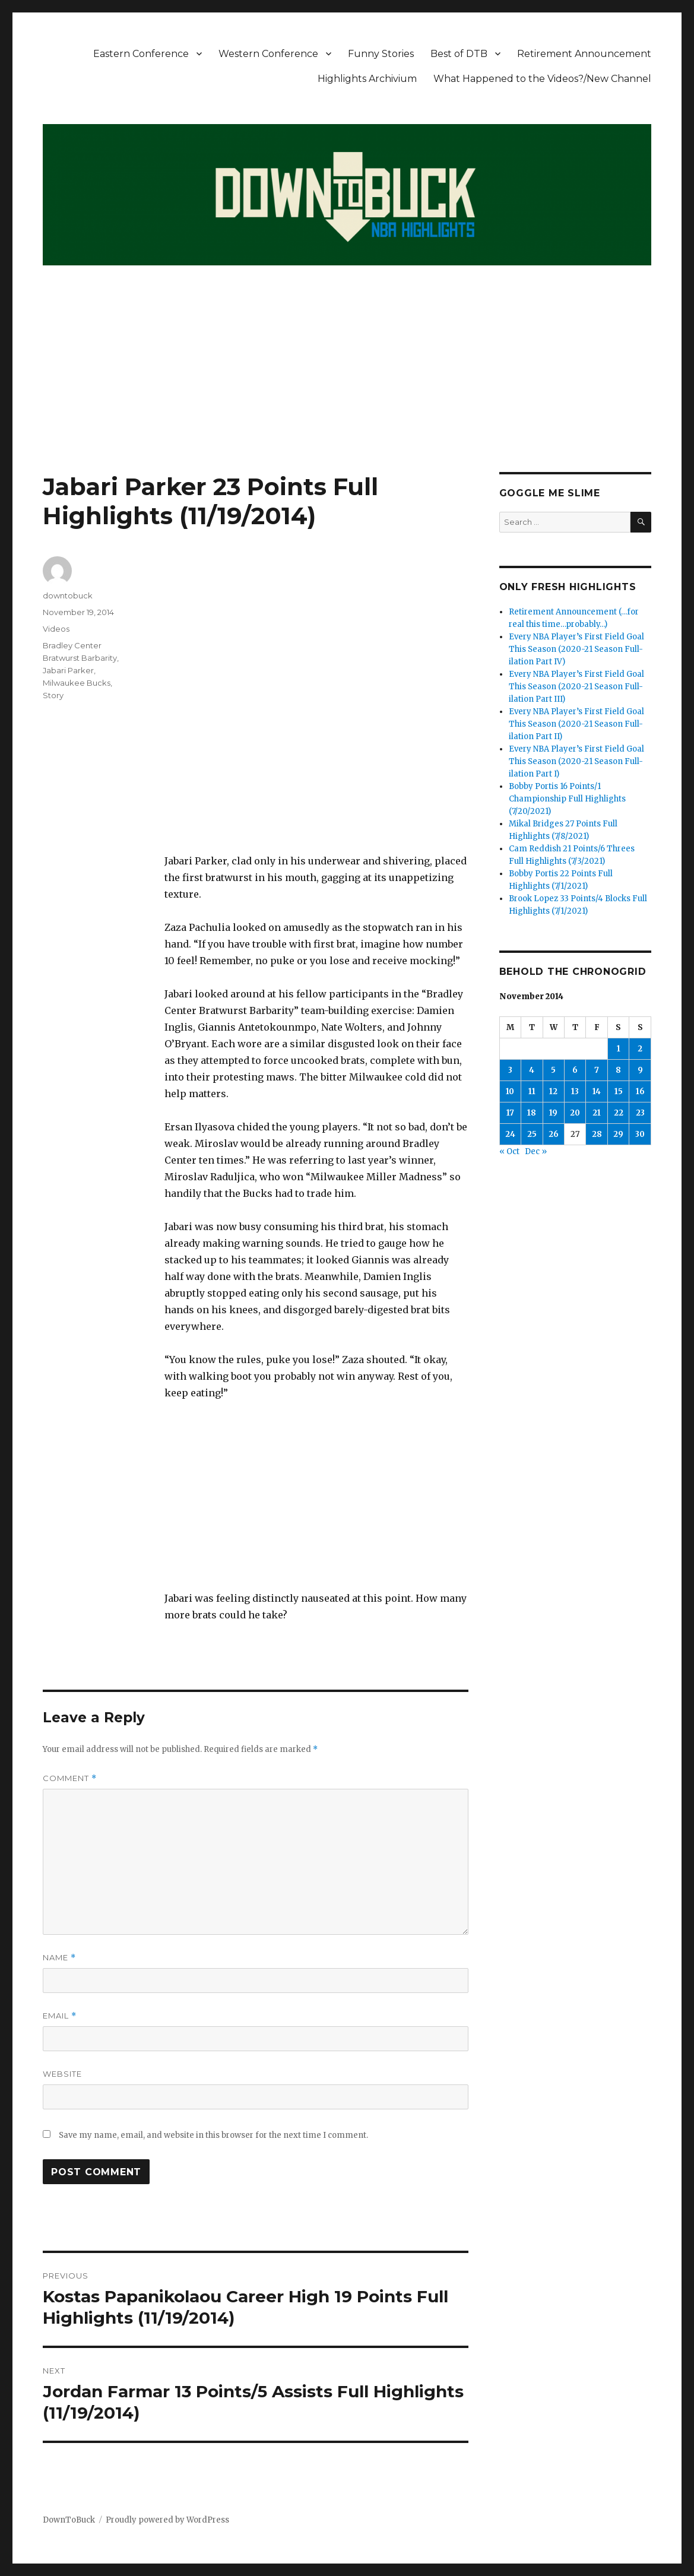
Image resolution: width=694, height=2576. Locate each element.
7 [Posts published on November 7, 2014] (596, 1070)
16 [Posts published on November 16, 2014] (640, 1091)
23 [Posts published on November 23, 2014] (640, 1113)
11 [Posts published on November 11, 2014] (531, 1091)
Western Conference (268, 53)
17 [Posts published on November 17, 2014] (510, 1113)
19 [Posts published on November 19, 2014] (553, 1113)
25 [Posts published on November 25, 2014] (532, 1134)
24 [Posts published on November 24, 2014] (510, 1134)
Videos (56, 628)
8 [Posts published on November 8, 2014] (618, 1070)
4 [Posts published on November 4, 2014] (531, 1070)
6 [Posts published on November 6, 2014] (575, 1070)
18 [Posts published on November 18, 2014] (531, 1113)
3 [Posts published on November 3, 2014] (510, 1070)
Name (59, 1958)
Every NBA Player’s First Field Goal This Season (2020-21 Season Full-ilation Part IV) (576, 649)
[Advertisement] (349, 384)
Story (53, 695)
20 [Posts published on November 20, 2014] (575, 1113)
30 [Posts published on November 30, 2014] (640, 1134)
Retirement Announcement (584, 53)
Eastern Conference (141, 53)
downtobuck (68, 595)
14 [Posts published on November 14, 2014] (596, 1091)
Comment (70, 1778)
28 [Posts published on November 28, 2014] (597, 1134)
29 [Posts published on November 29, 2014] (618, 1134)
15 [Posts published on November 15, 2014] (618, 1091)
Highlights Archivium (367, 78)
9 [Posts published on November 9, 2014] (640, 1070)
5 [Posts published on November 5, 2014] (553, 1070)
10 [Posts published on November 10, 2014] (510, 1091)
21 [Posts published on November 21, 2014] (596, 1113)
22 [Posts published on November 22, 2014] (618, 1113)
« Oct (509, 1151)
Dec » (536, 1151)
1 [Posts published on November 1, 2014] (618, 1049)
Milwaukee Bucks (76, 682)
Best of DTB (458, 53)
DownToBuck (69, 2520)
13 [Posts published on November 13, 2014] (575, 1091)
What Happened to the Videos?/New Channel (542, 78)
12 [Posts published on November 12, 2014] (553, 1091)
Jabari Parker (68, 670)
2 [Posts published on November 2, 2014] (640, 1049)
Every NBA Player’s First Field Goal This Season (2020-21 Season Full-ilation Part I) (576, 761)
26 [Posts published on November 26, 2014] (554, 1134)
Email (60, 2016)
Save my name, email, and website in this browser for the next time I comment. (213, 2135)
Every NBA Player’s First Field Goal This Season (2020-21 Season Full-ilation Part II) (576, 724)
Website (62, 2073)
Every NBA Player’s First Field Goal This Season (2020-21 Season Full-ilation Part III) (576, 686)
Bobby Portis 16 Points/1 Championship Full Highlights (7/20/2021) (567, 798)
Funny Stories (381, 53)
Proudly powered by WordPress (167, 2520)
